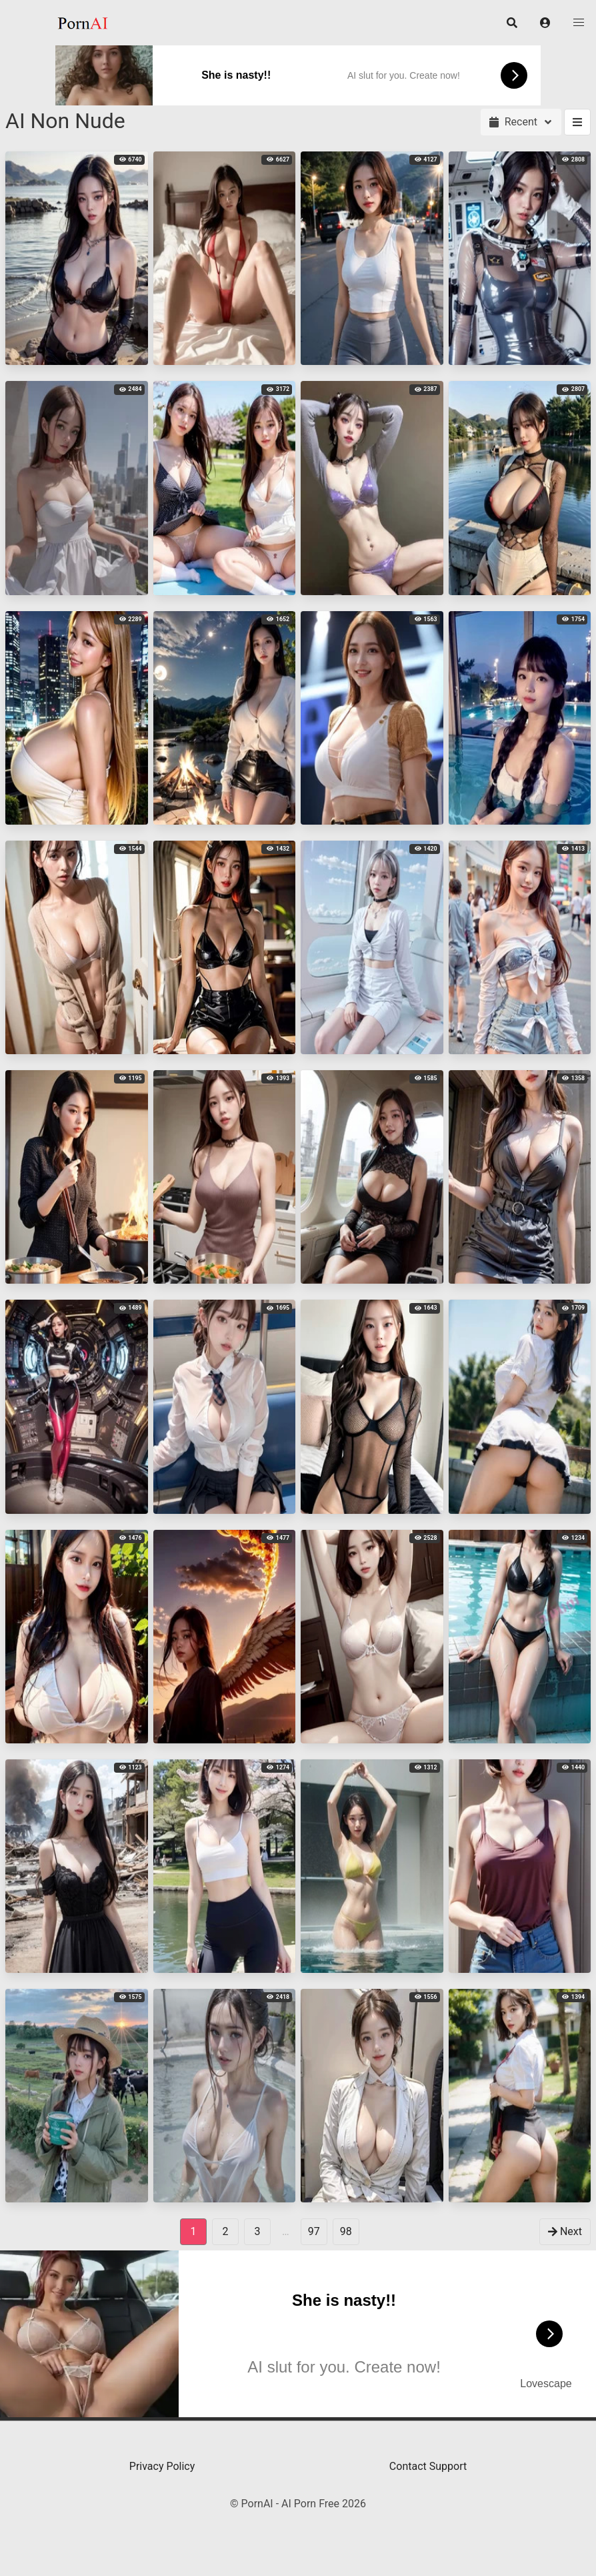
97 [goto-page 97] (314, 2231)
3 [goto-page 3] (258, 2231)
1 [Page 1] (194, 2231)
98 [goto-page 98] (346, 2231)
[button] (545, 22)
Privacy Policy (162, 2466)
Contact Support (428, 2466)
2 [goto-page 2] (226, 2231)
